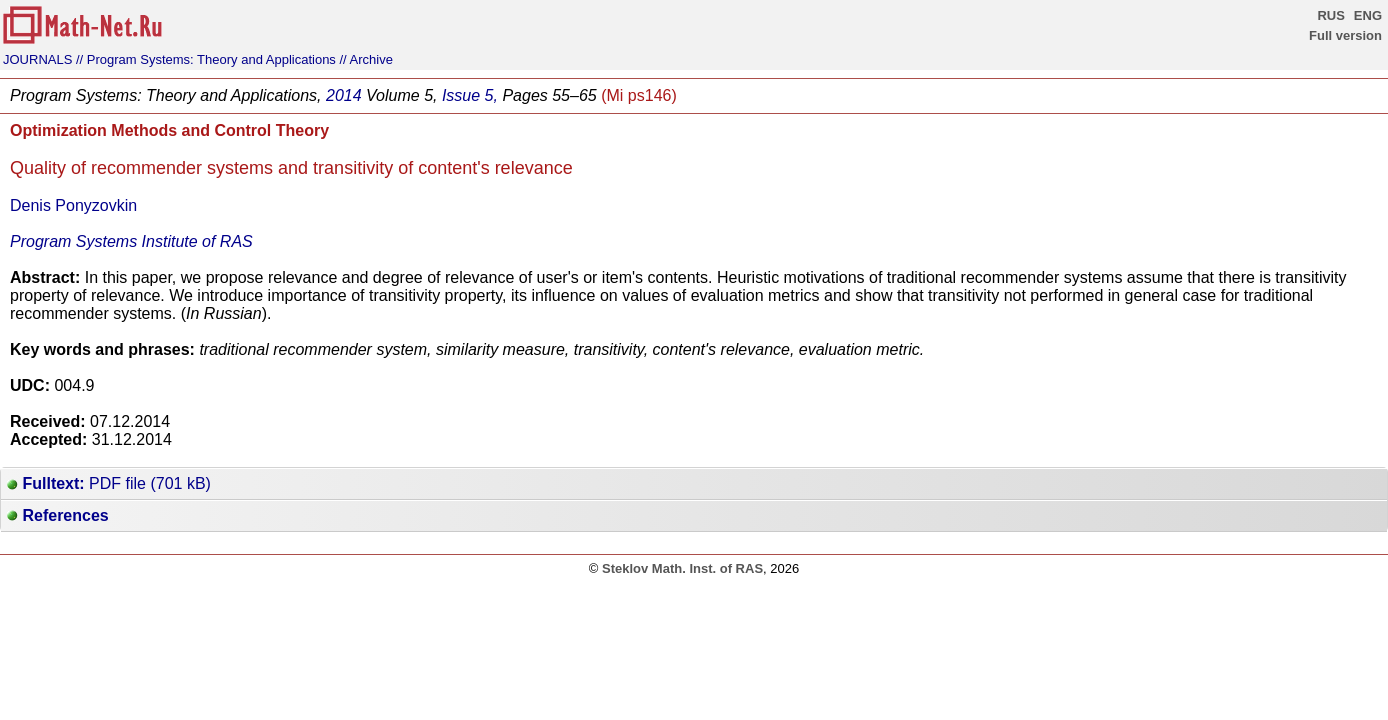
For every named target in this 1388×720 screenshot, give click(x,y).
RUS (1330, 15)
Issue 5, (470, 95)
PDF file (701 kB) (109, 483)
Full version (1345, 35)
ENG (1368, 15)
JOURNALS (37, 59)
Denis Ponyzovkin (73, 205)
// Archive (366, 59)
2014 (344, 95)
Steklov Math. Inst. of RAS (682, 568)
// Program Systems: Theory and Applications (206, 59)
